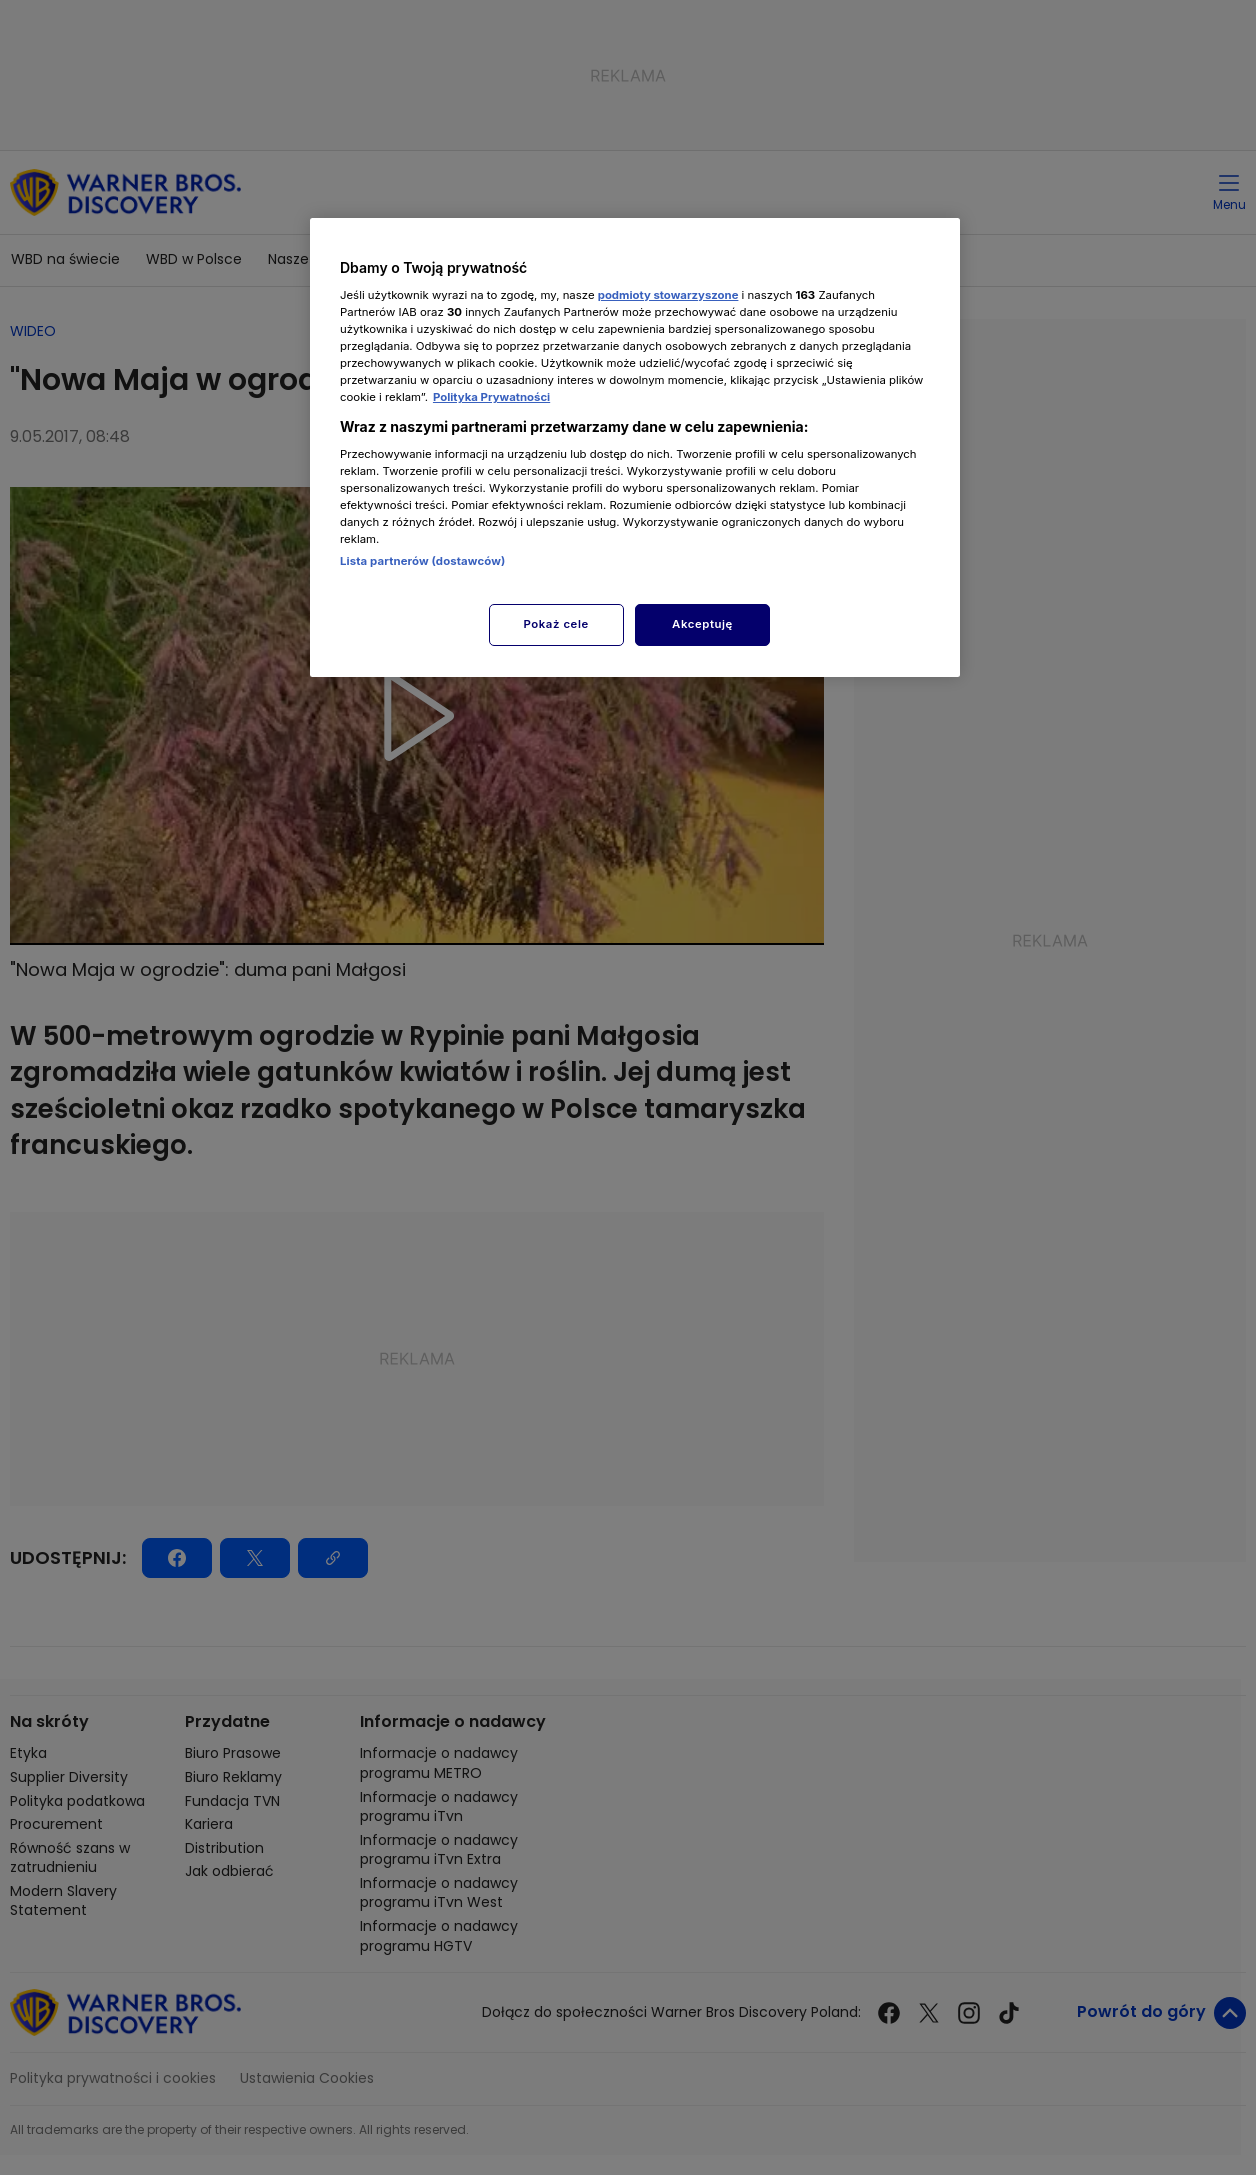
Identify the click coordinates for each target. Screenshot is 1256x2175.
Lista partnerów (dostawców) (422, 561)
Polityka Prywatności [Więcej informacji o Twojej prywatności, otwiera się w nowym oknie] (491, 397)
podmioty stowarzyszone (668, 295)
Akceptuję (702, 624)
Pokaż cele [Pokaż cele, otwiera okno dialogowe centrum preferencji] (556, 624)
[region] (635, 447)
